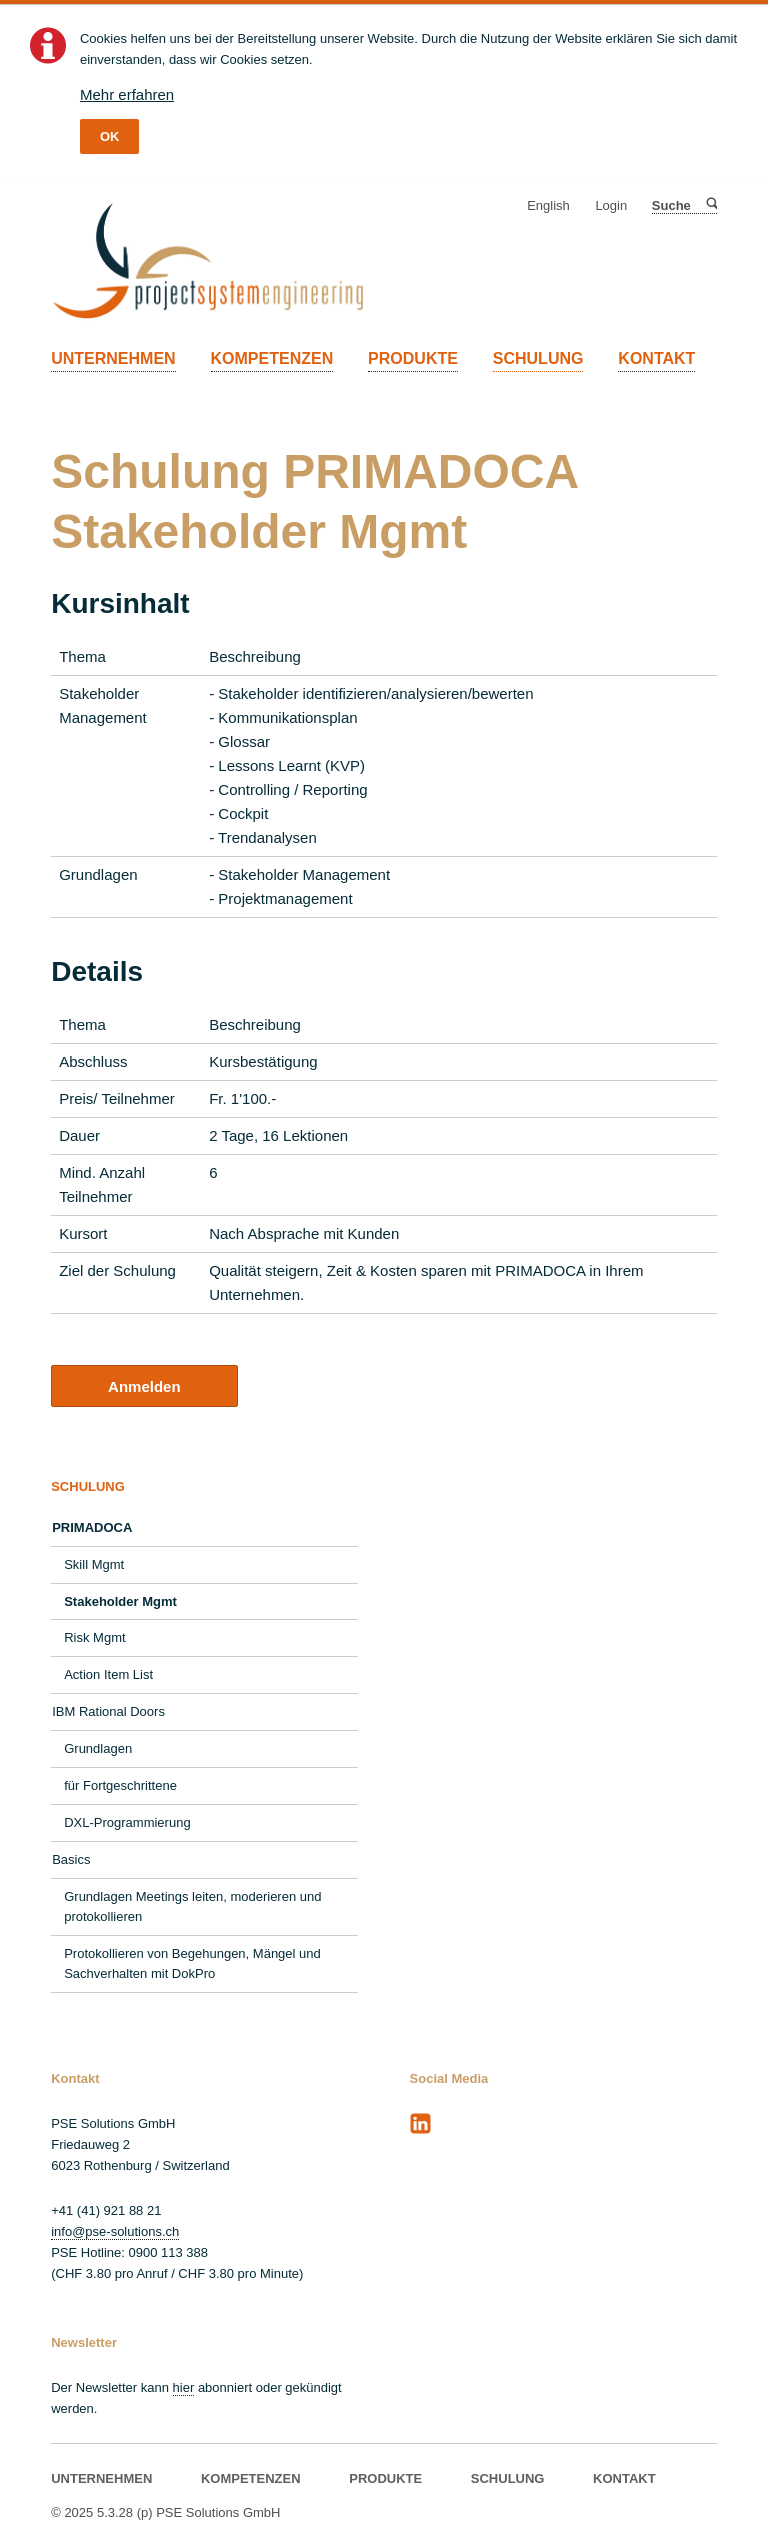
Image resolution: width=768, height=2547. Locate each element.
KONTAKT (656, 358)
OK (110, 136)
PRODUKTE (413, 358)
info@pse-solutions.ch (115, 2231)
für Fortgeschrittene (120, 1785)
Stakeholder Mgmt (120, 1601)
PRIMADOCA (92, 1527)
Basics (71, 1859)
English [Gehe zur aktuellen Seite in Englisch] (548, 205)
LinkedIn (421, 2124)
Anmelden (144, 1386)
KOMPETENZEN (272, 358)
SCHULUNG (538, 358)
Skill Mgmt (94, 1564)
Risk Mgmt (94, 1637)
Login (611, 205)
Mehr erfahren (127, 94)
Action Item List (108, 1674)
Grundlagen (98, 1748)
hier (184, 2387)
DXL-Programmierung (127, 1822)
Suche (710, 205)
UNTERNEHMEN (113, 358)
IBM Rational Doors (108, 1711)
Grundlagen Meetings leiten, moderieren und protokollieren (192, 1906)
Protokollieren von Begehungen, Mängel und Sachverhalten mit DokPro (192, 1963)
